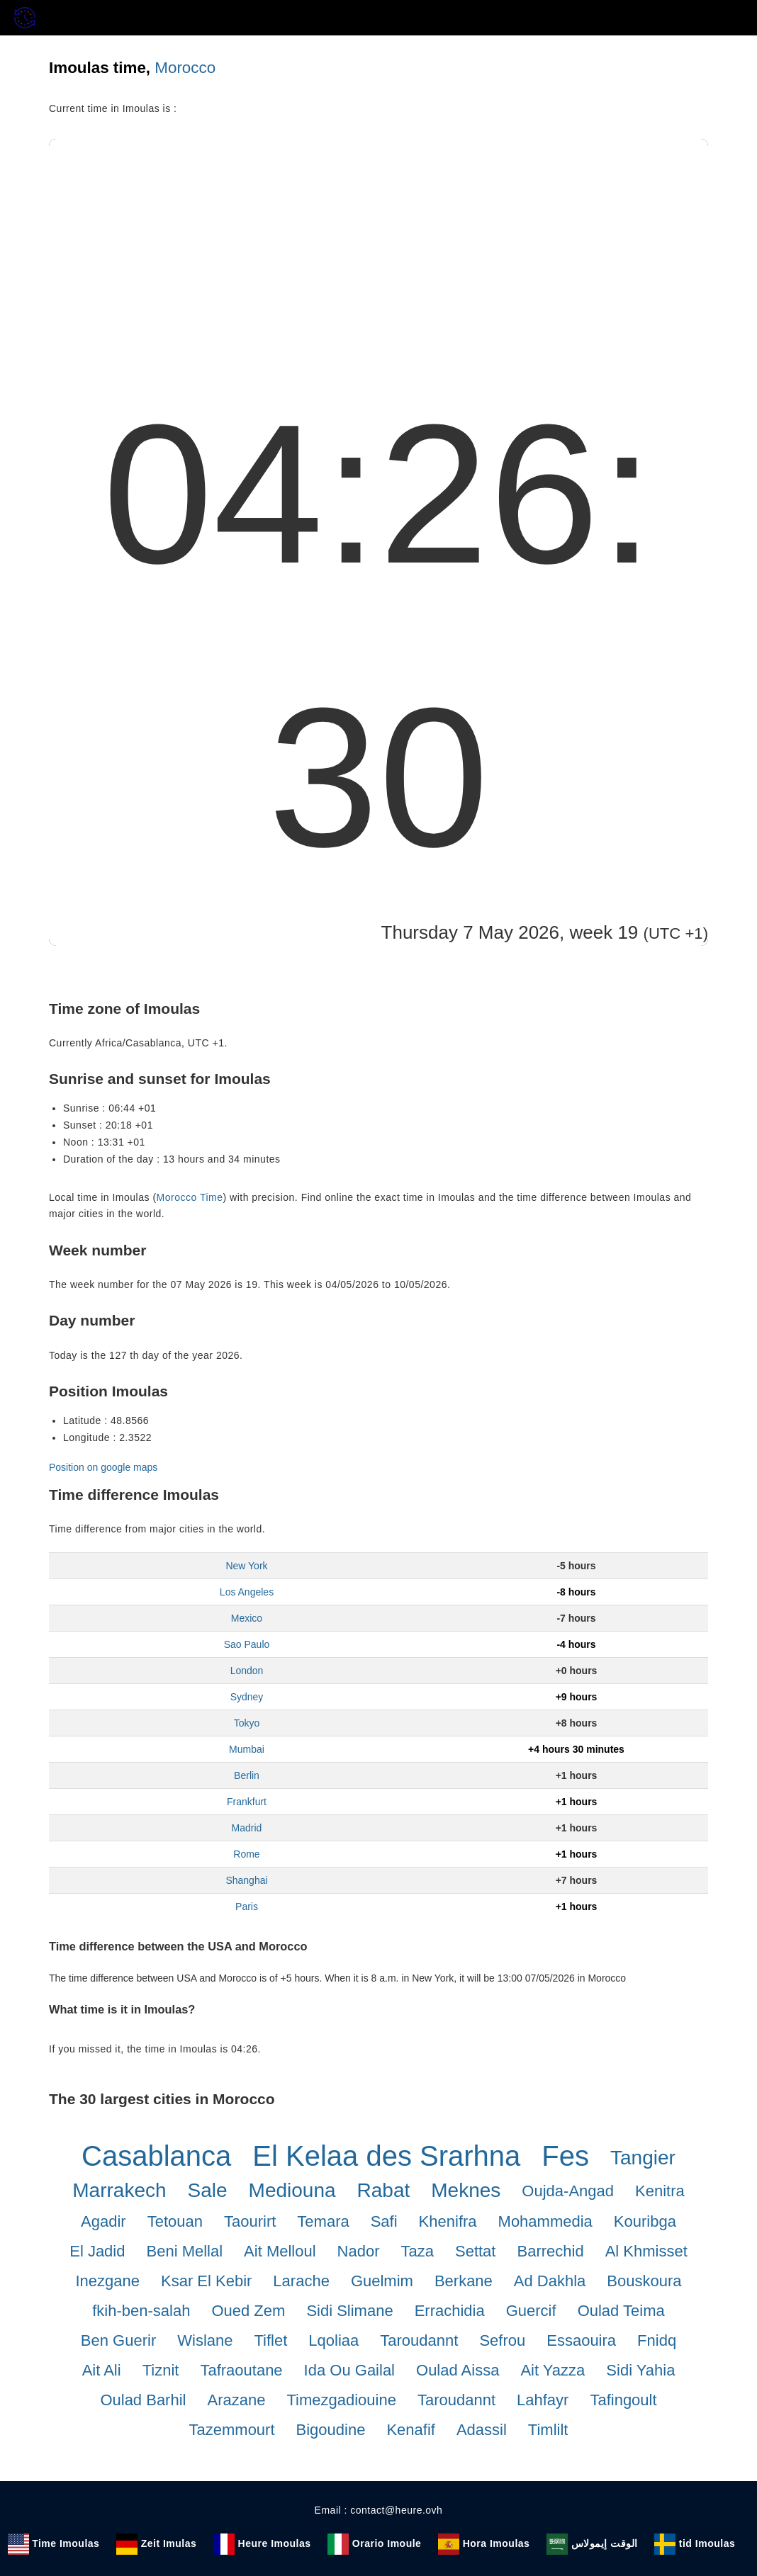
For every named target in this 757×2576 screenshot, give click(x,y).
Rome (246, 1854)
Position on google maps (103, 1467)
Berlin (246, 1775)
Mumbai (246, 1749)
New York (246, 1565)
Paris (246, 1906)
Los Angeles (247, 1592)
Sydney (247, 1696)
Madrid (247, 1828)
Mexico (246, 1618)
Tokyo (247, 1723)
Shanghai (246, 1880)
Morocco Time (190, 1197)
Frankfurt (247, 1801)
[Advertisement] (378, 245)
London (247, 1670)
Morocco (185, 68)
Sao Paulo (247, 1644)
